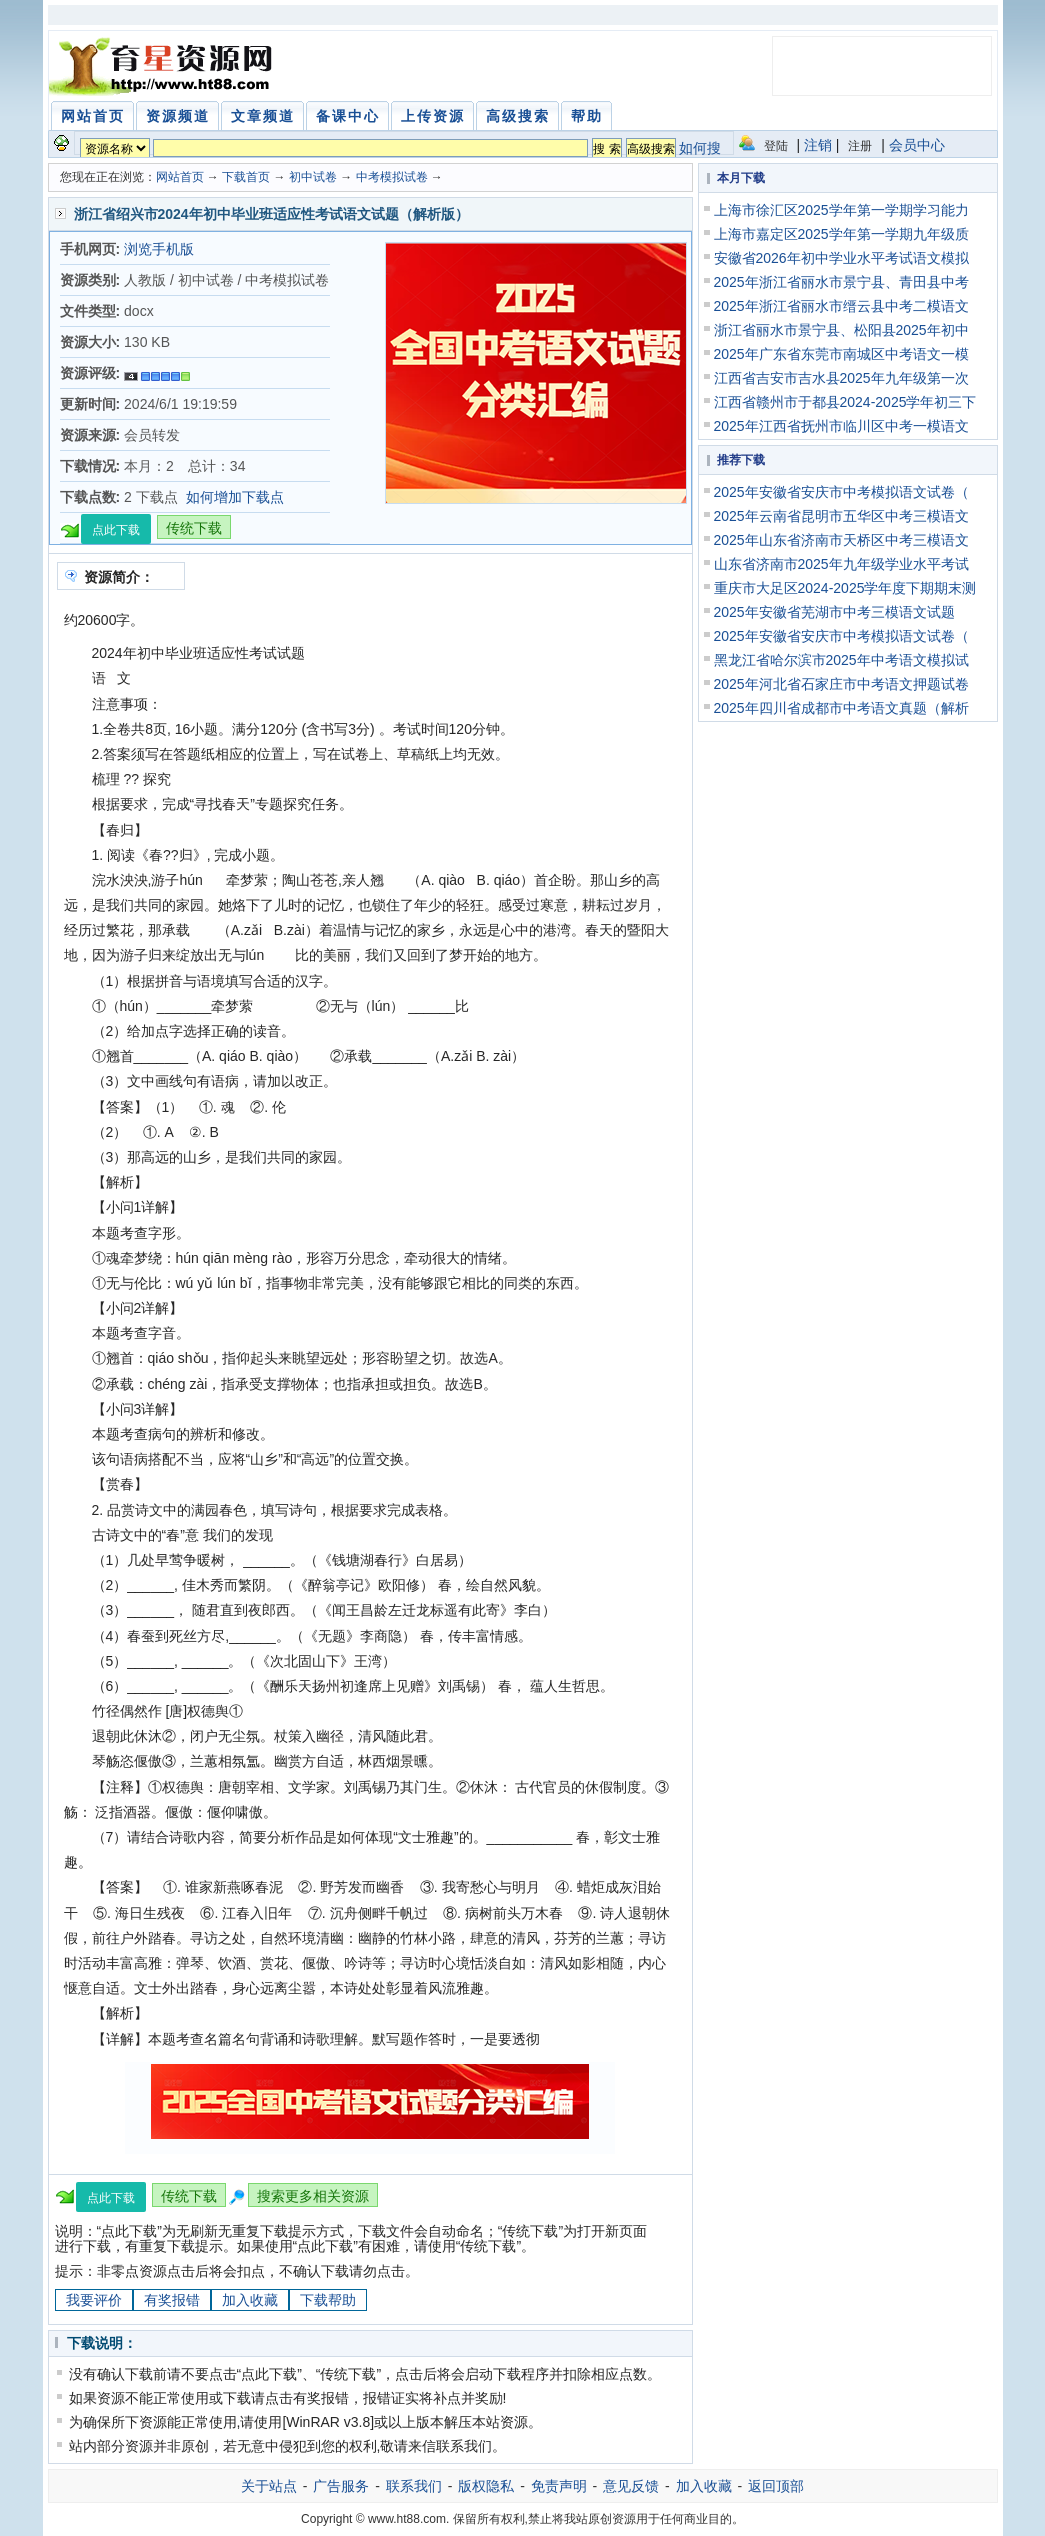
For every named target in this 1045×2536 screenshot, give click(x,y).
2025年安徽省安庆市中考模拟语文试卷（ (841, 492)
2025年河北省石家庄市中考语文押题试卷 (841, 684)
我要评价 (94, 2300)
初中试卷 (313, 177)
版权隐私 (486, 2486)
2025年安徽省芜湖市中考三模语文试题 (834, 612)
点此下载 (116, 530)
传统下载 (194, 528)
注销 (818, 145)
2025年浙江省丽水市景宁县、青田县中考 (841, 282)
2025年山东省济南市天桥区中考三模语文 (841, 540)
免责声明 (559, 2486)
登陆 (776, 146)
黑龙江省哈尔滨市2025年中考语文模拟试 (841, 660)
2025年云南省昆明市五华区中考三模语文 (841, 516)
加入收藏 (250, 2300)
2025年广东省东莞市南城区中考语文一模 (841, 354)
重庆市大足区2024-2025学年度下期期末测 (845, 588)
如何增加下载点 (235, 497)
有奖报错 (172, 2300)
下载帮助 (328, 2300)
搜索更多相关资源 (313, 2196)
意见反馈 (631, 2486)
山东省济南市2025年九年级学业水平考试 (841, 564)
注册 (860, 146)
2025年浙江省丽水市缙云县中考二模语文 (841, 306)
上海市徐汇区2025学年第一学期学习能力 (841, 210)
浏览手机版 (159, 249)
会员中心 (917, 145)
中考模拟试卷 (392, 177)
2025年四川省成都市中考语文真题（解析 (841, 708)
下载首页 (246, 177)
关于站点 (269, 2486)
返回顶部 (776, 2486)
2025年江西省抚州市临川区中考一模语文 (841, 426)
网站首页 (180, 177)
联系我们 (414, 2486)
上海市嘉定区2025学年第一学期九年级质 (841, 234)
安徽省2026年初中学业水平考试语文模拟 (841, 258)
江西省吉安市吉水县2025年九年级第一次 (841, 378)
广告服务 (341, 2486)
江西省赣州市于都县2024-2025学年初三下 (845, 402)
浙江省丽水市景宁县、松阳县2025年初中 (841, 330)
